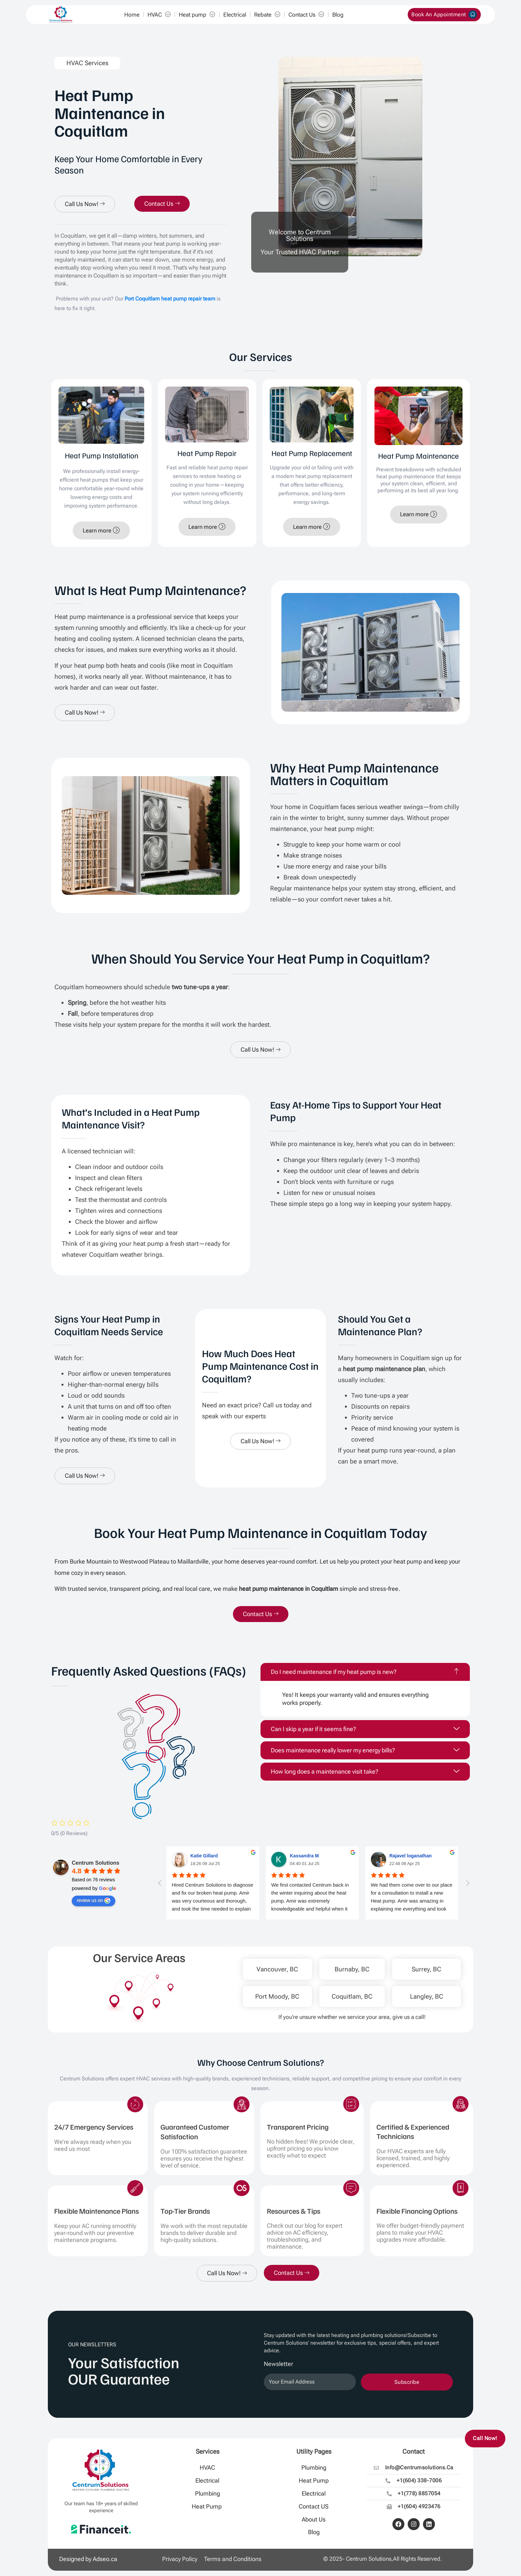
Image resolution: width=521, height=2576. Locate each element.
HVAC (159, 14)
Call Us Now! (85, 203)
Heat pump (197, 14)
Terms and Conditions (232, 2558)
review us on (93, 1901)
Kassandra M (304, 1855)
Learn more (101, 530)
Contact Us (306, 14)
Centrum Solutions (95, 1863)
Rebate (267, 14)
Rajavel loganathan (410, 1855)
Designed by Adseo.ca (88, 2558)
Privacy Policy (179, 2558)
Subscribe (407, 2382)
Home (132, 14)
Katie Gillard (204, 1855)
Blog (338, 14)
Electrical (234, 14)
